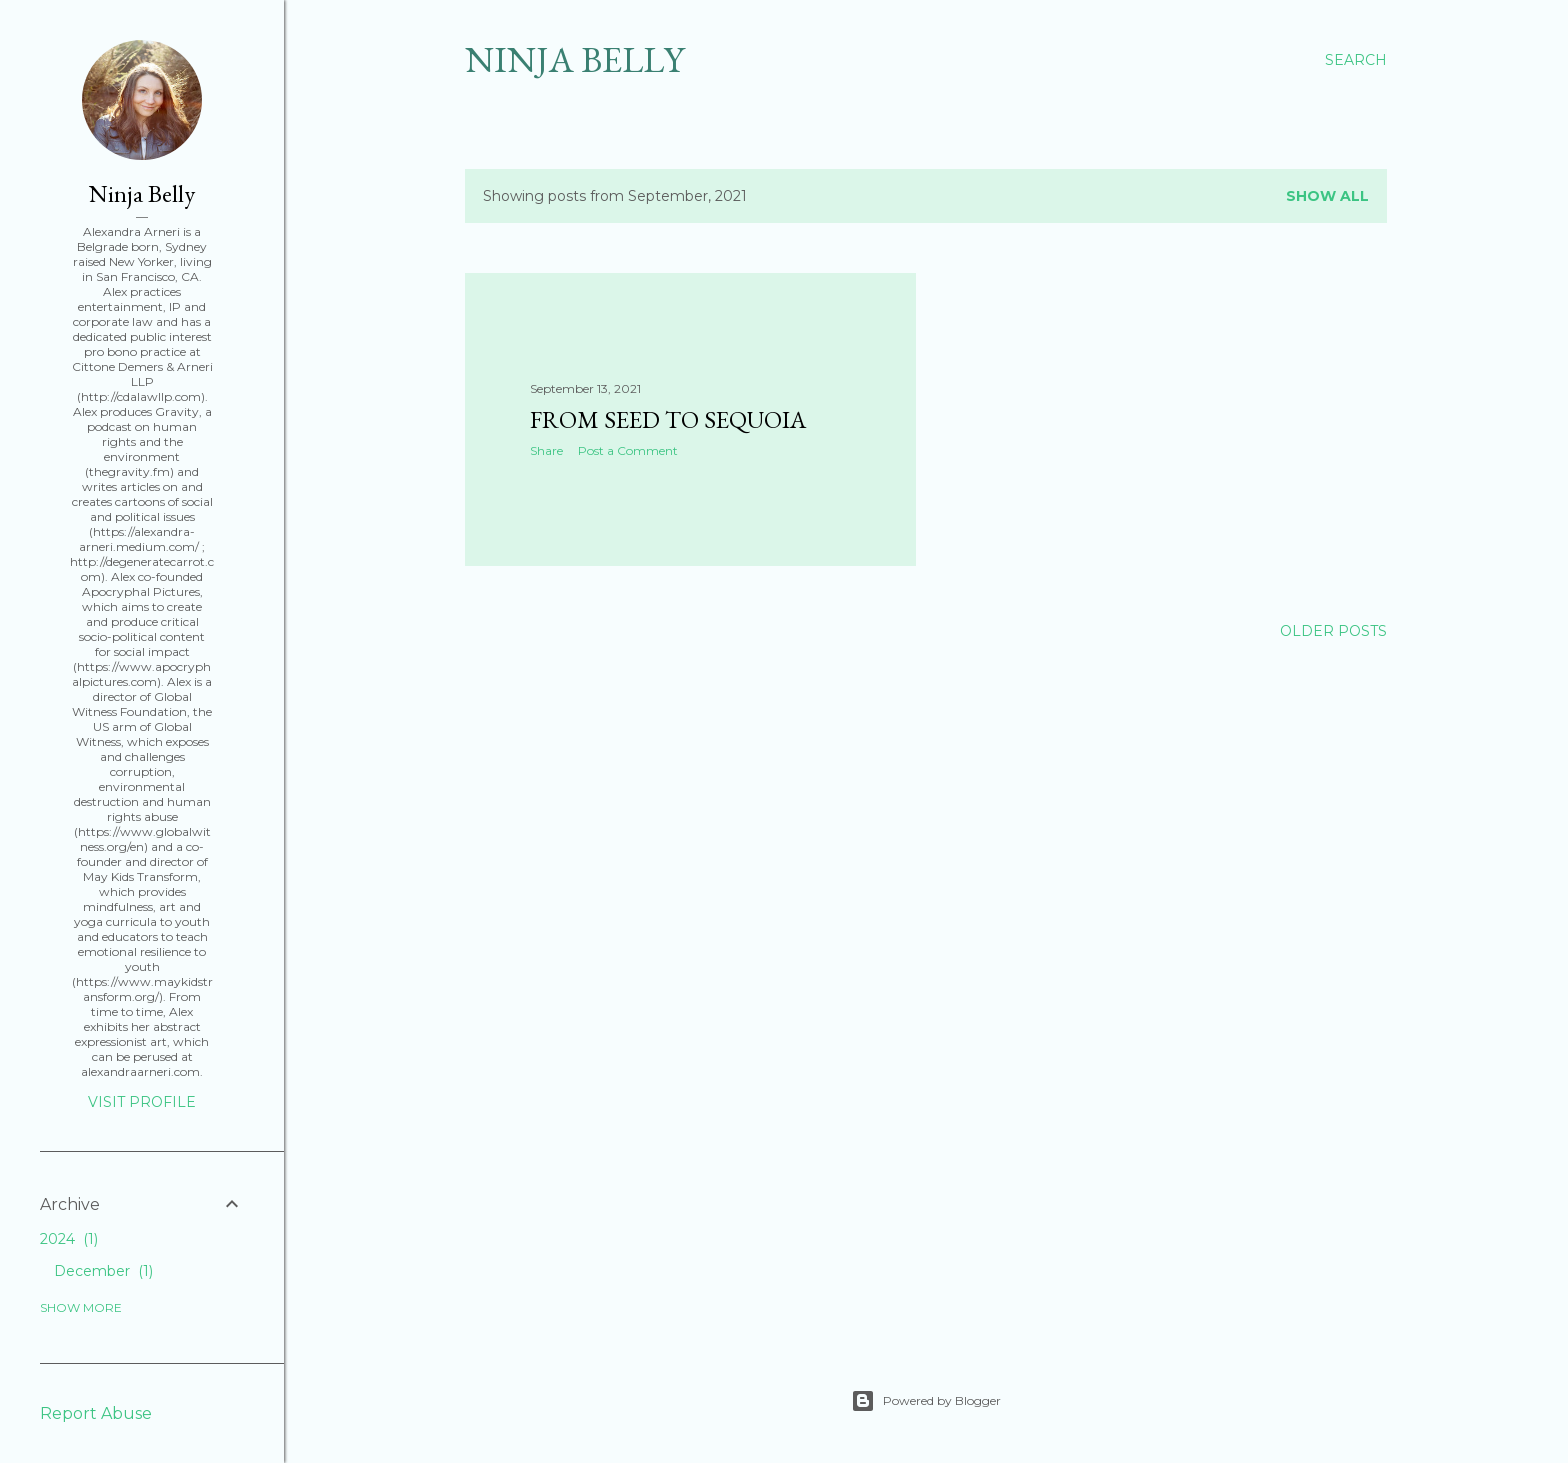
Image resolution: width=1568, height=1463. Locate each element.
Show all (1327, 196)
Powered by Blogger (926, 1401)
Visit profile (142, 1102)
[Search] (1356, 60)
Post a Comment (628, 450)
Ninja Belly (574, 59)
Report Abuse (96, 1413)
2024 (69, 1239)
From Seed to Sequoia (668, 419)
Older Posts (1333, 631)
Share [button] (546, 450)
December (103, 1271)
